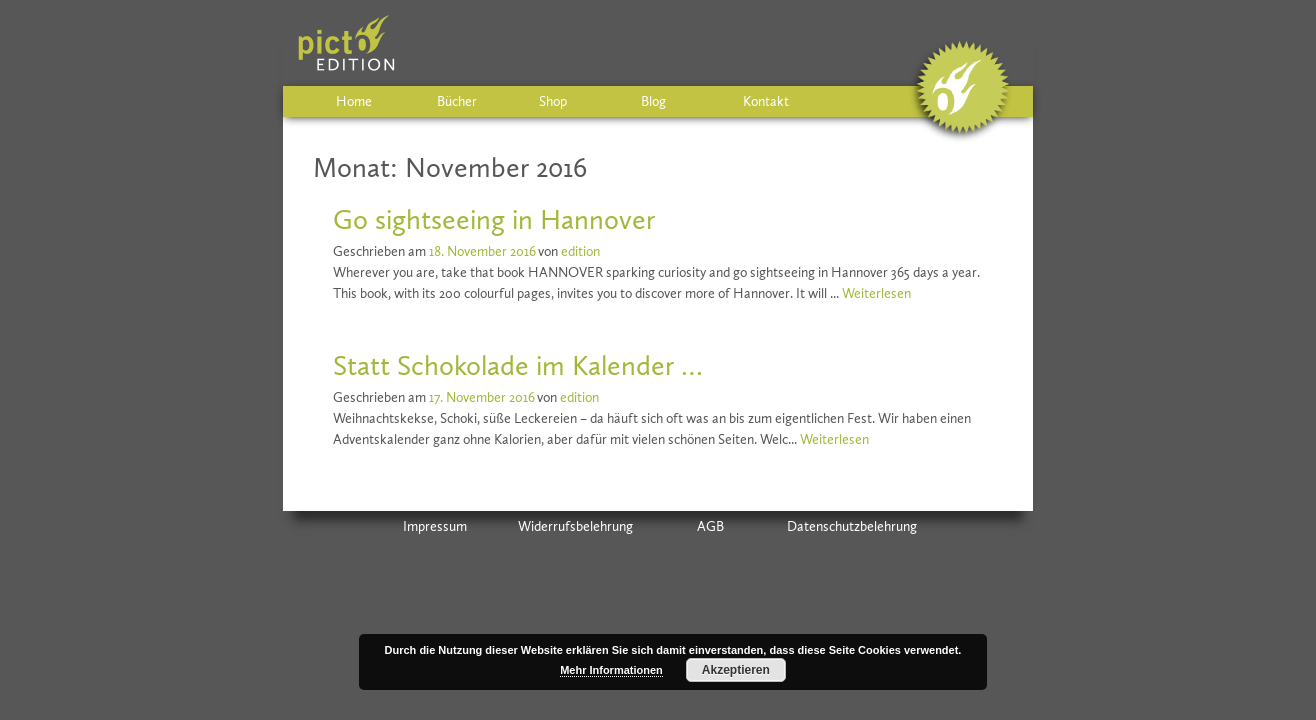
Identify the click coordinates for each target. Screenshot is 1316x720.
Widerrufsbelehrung (575, 526)
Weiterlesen (876, 293)
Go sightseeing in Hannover (494, 219)
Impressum (435, 526)
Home (354, 101)
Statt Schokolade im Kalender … (518, 365)
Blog (653, 101)
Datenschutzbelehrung (852, 526)
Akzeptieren (736, 670)
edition (580, 251)
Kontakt (766, 101)
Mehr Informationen (611, 670)
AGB (710, 526)
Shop (553, 101)
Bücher (457, 101)
